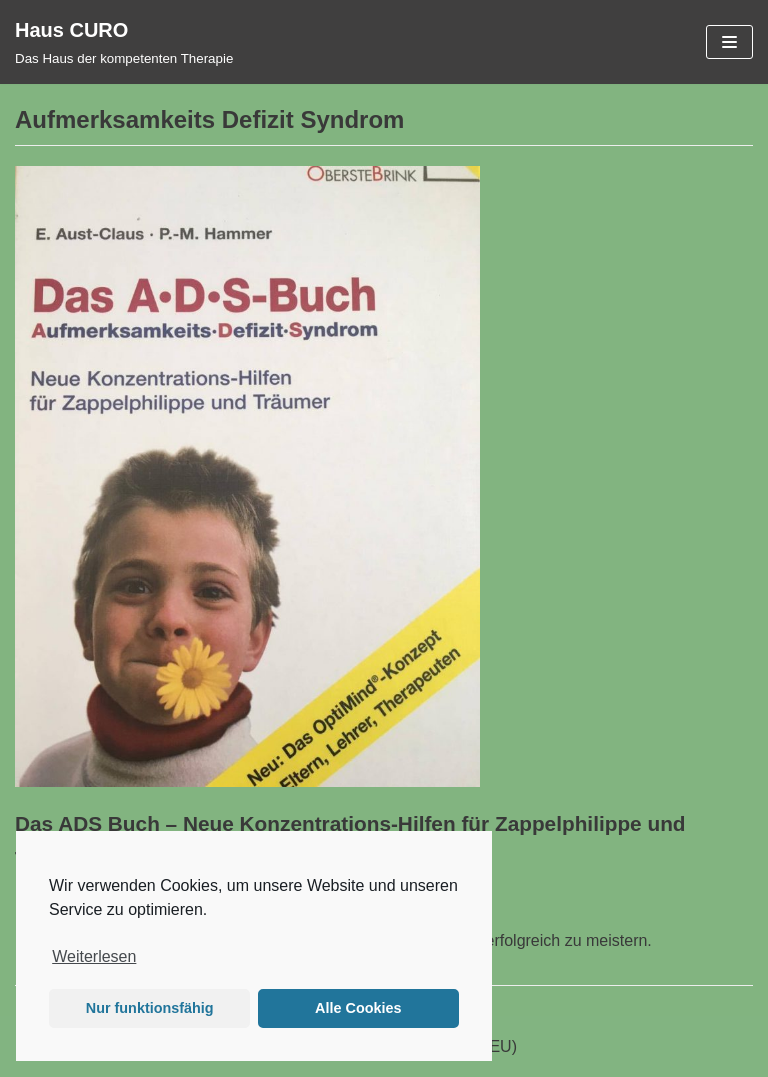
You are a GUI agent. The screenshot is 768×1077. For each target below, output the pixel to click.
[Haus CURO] (124, 42)
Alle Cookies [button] (358, 1008)
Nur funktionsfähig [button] (150, 1008)
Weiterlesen (94, 956)
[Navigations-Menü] (729, 42)
